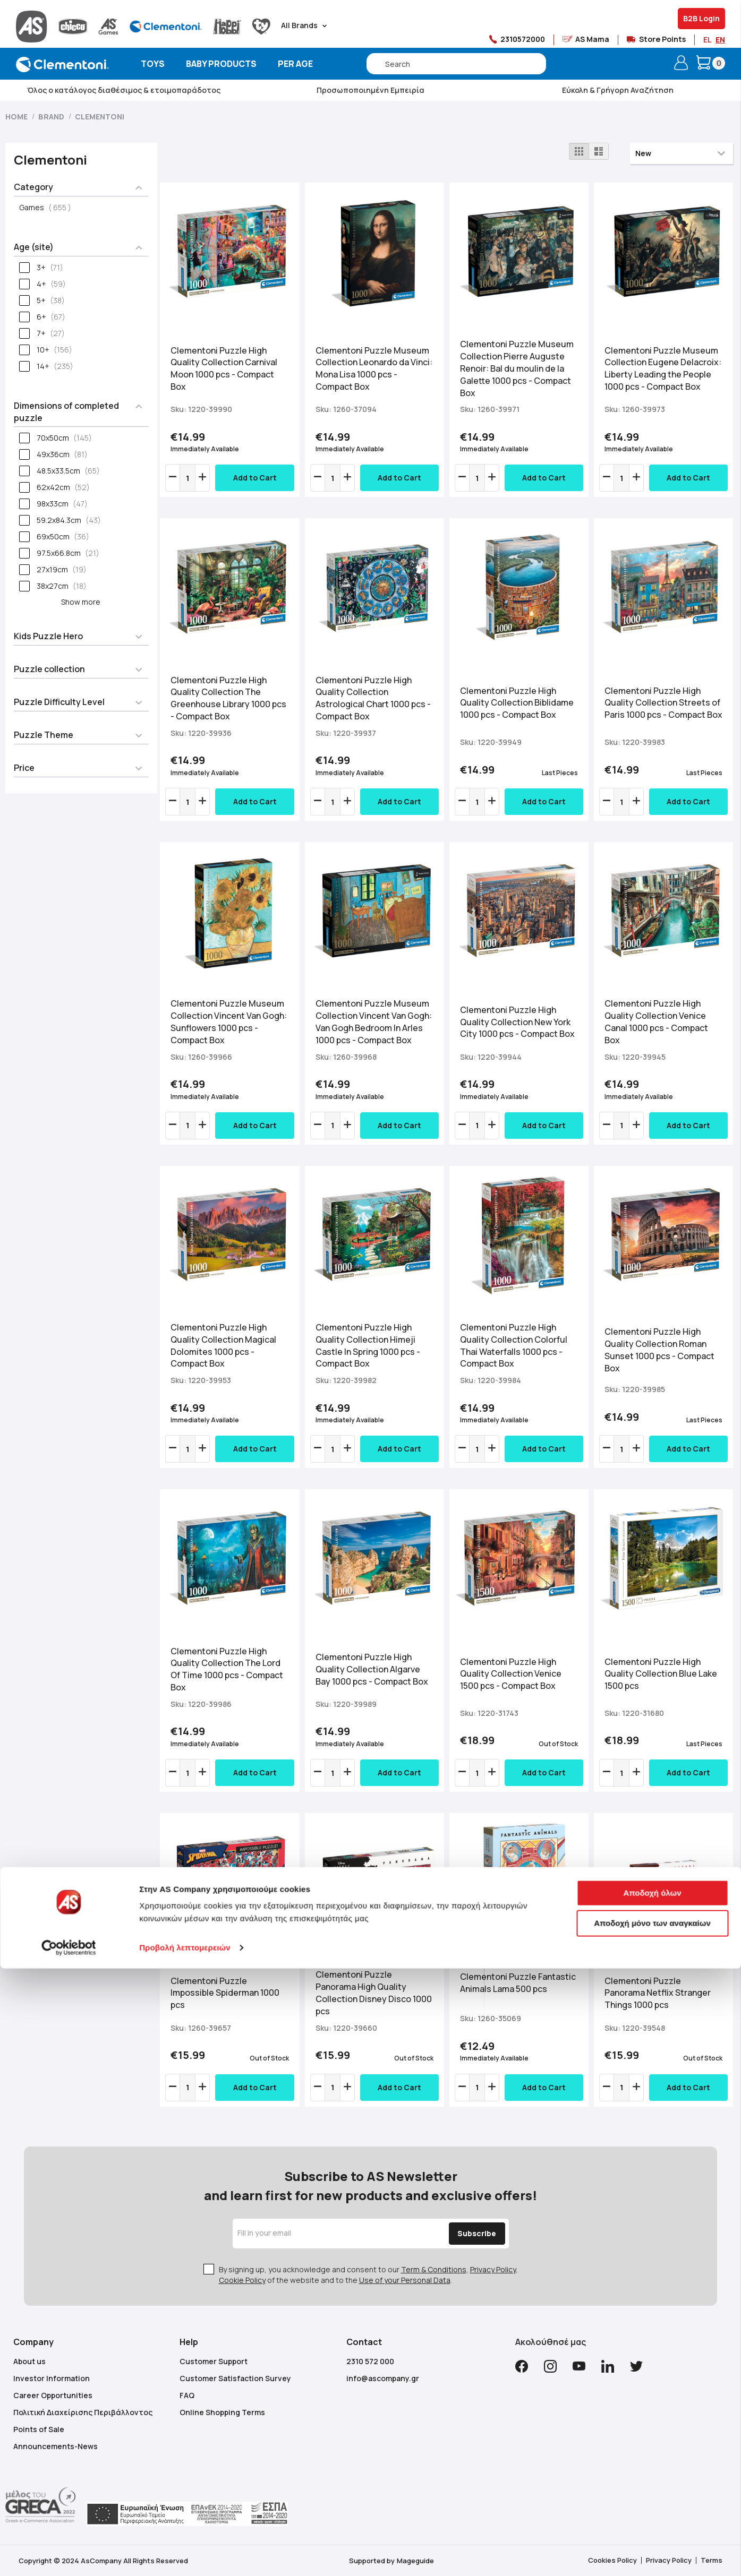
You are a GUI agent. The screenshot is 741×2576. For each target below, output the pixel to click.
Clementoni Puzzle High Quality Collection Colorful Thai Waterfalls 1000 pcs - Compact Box (513, 1345)
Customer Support (214, 2361)
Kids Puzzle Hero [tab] (48, 636)
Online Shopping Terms (222, 2412)
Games (48, 207)
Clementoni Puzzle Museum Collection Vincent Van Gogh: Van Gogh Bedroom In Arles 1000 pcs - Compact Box (374, 1022)
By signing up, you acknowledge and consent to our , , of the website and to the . (368, 2274)
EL (707, 40)
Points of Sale (38, 2429)
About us (29, 2361)
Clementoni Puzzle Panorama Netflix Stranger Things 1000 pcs (657, 1993)
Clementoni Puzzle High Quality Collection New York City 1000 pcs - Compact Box (517, 1022)
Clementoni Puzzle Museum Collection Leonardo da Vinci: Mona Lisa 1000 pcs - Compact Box (374, 369)
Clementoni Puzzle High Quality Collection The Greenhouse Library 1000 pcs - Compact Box (228, 698)
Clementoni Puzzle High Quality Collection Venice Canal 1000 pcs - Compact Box (656, 1022)
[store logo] (62, 64)
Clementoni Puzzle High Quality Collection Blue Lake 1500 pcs (660, 1674)
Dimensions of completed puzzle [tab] (66, 412)
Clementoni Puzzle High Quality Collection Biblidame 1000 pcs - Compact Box (517, 703)
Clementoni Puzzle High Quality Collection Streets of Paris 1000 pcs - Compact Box (663, 703)
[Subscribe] (462, 2233)
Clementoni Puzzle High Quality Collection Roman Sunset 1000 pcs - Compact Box (659, 1350)
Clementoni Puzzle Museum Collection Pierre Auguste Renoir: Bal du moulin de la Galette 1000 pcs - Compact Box (517, 368)
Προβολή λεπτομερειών (185, 2555)
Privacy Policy (493, 2269)
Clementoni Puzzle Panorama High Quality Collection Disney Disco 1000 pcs (374, 1993)
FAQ (187, 2395)
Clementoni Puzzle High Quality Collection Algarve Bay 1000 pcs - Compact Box (372, 1669)
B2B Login (701, 18)
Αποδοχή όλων (652, 2500)
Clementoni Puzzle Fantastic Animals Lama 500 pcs (518, 1983)
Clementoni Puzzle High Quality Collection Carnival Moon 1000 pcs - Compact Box (224, 369)
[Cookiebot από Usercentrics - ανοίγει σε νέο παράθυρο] (68, 2555)
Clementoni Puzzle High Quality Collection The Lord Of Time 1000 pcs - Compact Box (227, 1669)
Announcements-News (55, 2446)
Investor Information (51, 2378)
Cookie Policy (242, 2280)
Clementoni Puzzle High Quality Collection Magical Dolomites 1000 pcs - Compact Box (223, 1345)
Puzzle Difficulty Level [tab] (59, 702)
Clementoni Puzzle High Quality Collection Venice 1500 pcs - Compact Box (510, 1674)
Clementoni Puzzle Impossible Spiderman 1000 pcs (225, 1993)
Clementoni (99, 116)
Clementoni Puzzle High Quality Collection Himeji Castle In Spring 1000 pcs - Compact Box (368, 1345)
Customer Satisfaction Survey (235, 2378)
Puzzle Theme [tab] (43, 735)
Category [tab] (33, 187)
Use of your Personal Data (404, 2280)
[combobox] (456, 63)
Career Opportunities (52, 2395)
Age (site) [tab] (34, 247)
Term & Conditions (433, 2269)
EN (720, 40)
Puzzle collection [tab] (49, 669)
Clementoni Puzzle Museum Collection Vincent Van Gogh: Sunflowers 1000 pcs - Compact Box (229, 1022)
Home (17, 116)
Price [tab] (24, 768)
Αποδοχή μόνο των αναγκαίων (652, 2530)
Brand (52, 116)
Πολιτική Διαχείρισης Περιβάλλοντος (82, 2412)
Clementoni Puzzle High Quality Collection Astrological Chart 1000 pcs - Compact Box (373, 698)
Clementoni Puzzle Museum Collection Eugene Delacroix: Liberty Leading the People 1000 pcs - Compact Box (662, 369)
